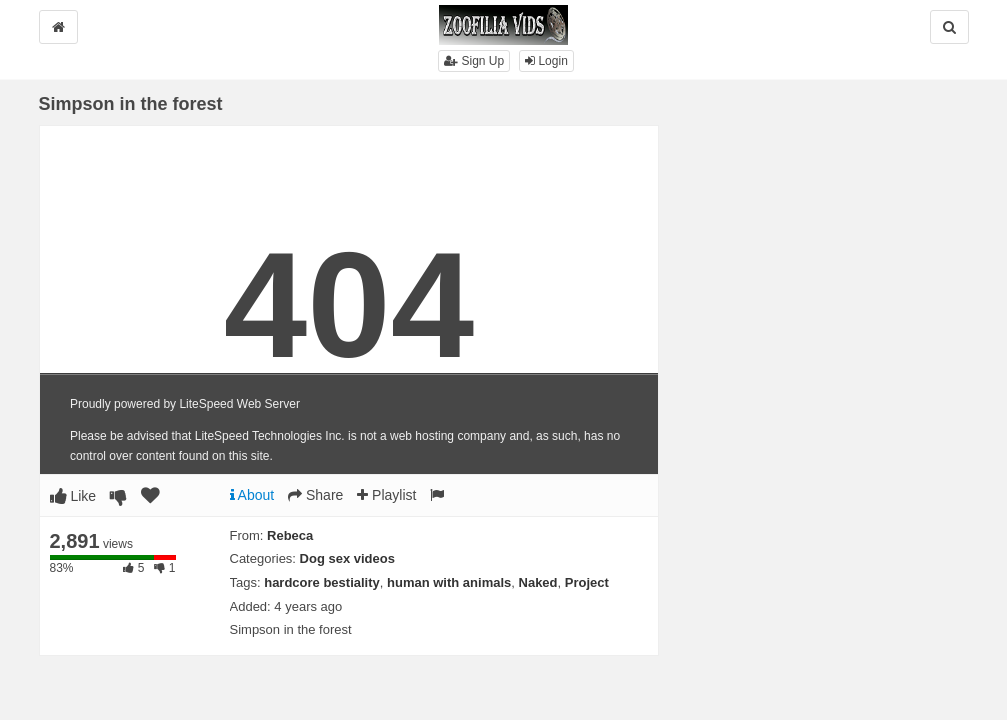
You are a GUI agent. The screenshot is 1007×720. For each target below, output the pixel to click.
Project (587, 582)
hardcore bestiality (322, 582)
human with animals (449, 582)
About (252, 495)
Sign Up (474, 61)
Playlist (386, 495)
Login (546, 61)
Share (315, 495)
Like (73, 496)
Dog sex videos (347, 558)
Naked (538, 582)
